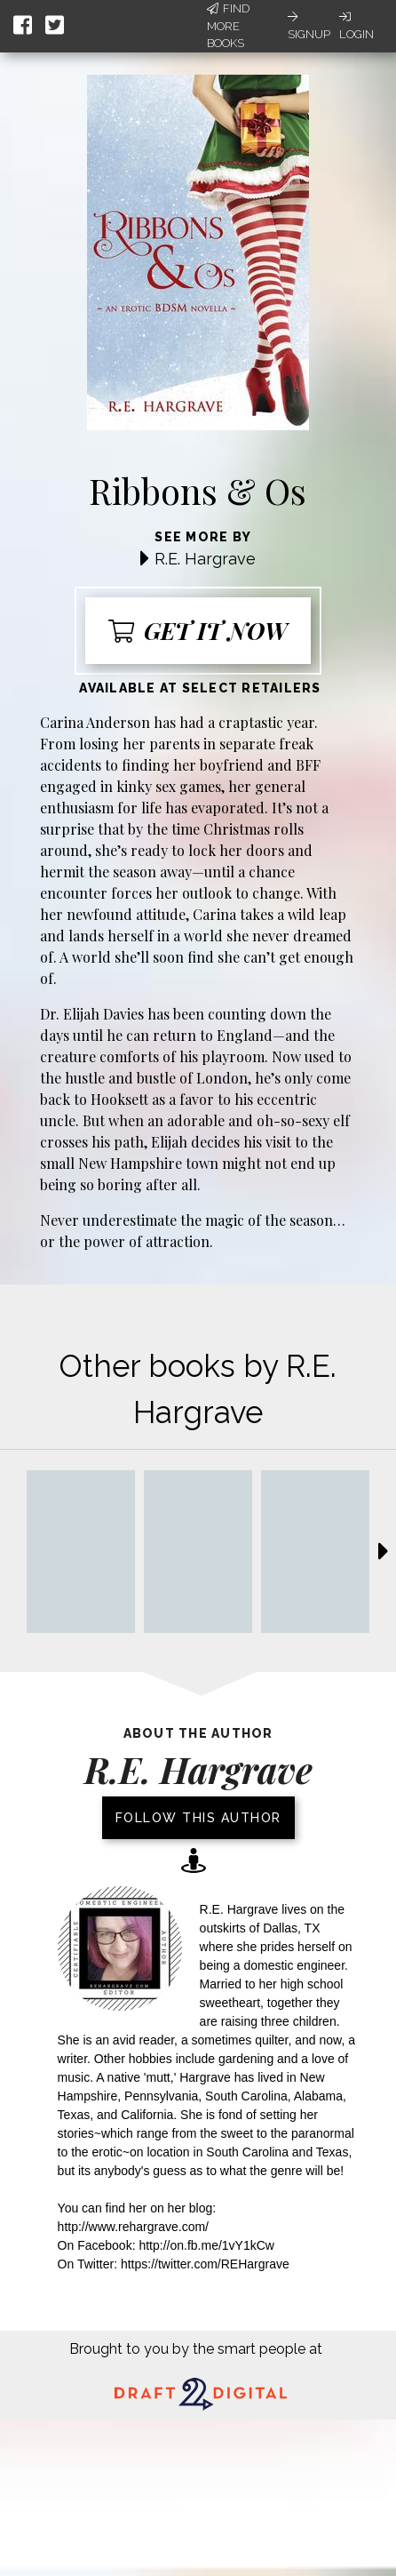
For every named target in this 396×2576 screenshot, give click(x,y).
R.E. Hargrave (205, 558)
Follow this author (198, 1818)
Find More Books (228, 26)
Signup (309, 26)
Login (356, 26)
